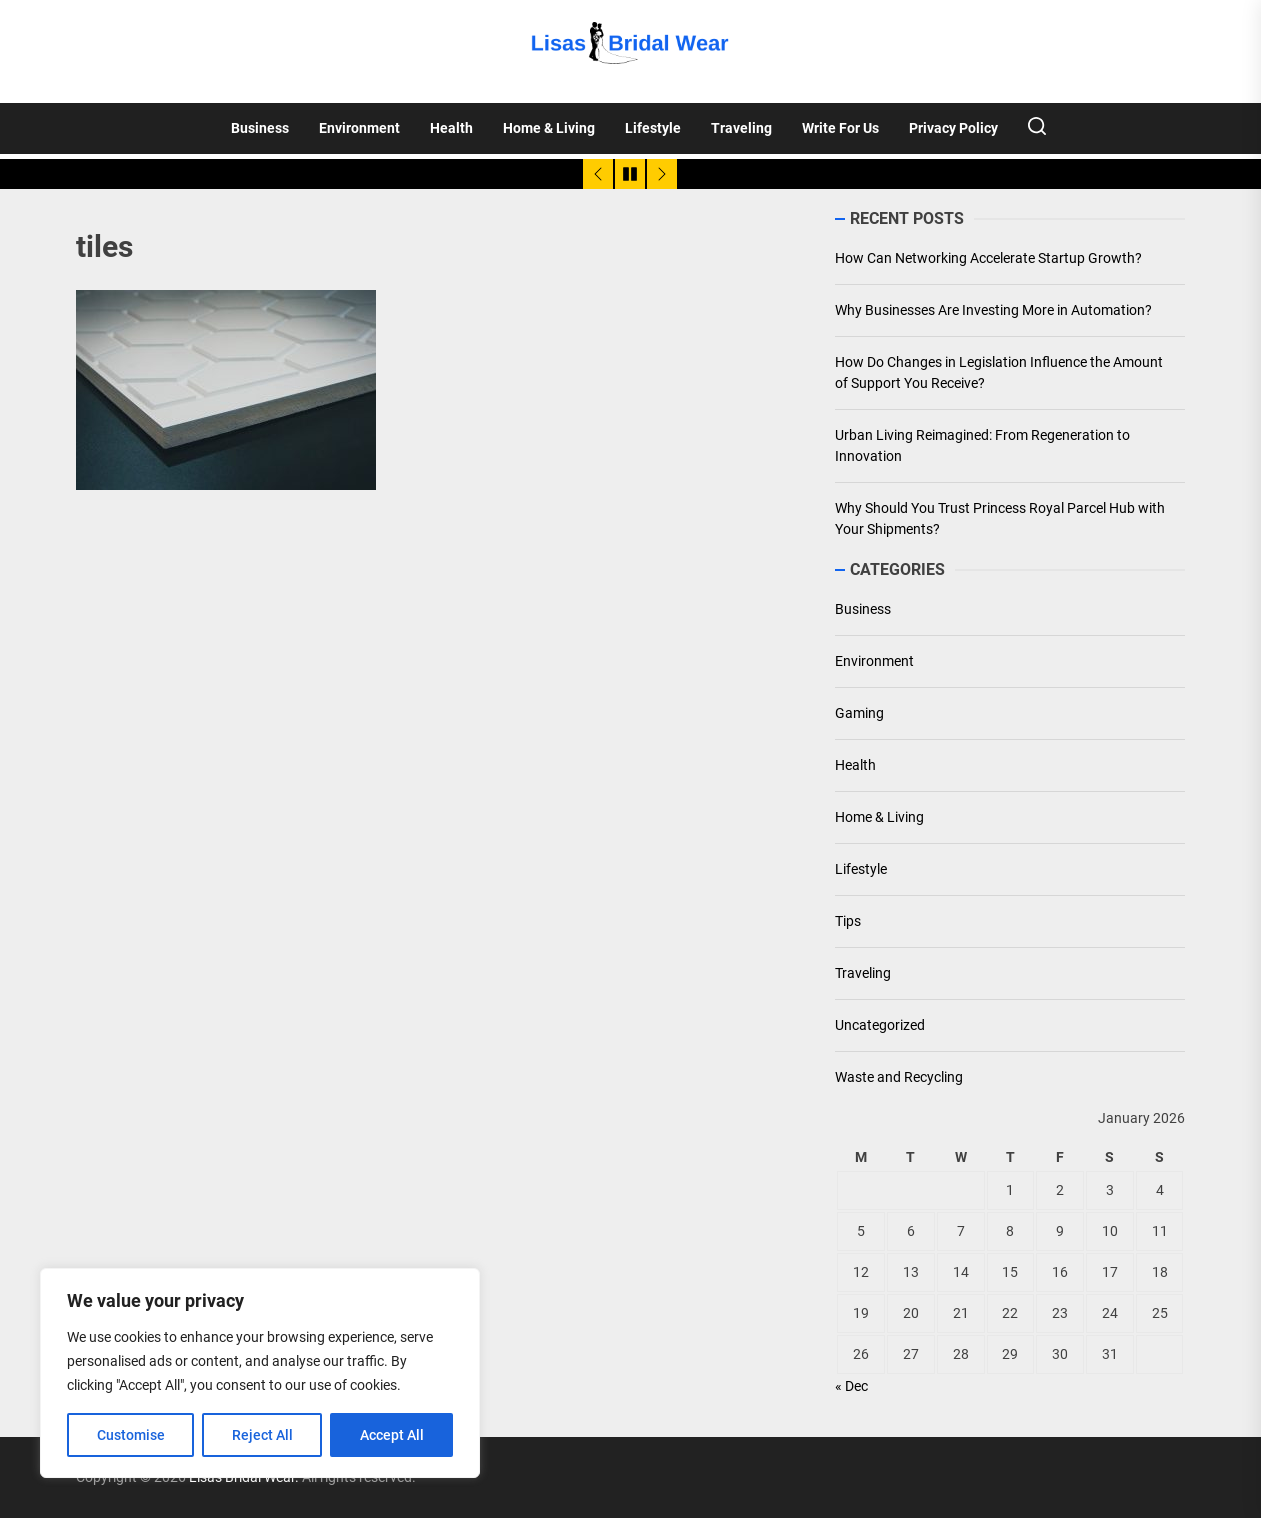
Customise (131, 1435)
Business (260, 128)
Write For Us (840, 128)
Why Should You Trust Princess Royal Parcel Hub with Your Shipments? (1000, 518)
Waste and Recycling (899, 1077)
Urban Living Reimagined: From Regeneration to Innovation (982, 445)
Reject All (262, 1435)
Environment (359, 128)
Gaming (859, 713)
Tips (848, 921)
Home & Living (549, 128)
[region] (260, 1373)
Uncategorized (880, 1025)
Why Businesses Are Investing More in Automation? (993, 310)
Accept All (392, 1435)
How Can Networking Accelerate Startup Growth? (988, 258)
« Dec (851, 1386)
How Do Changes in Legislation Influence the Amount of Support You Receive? (999, 372)
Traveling (741, 128)
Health (451, 128)
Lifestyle (653, 128)
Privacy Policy (953, 128)
